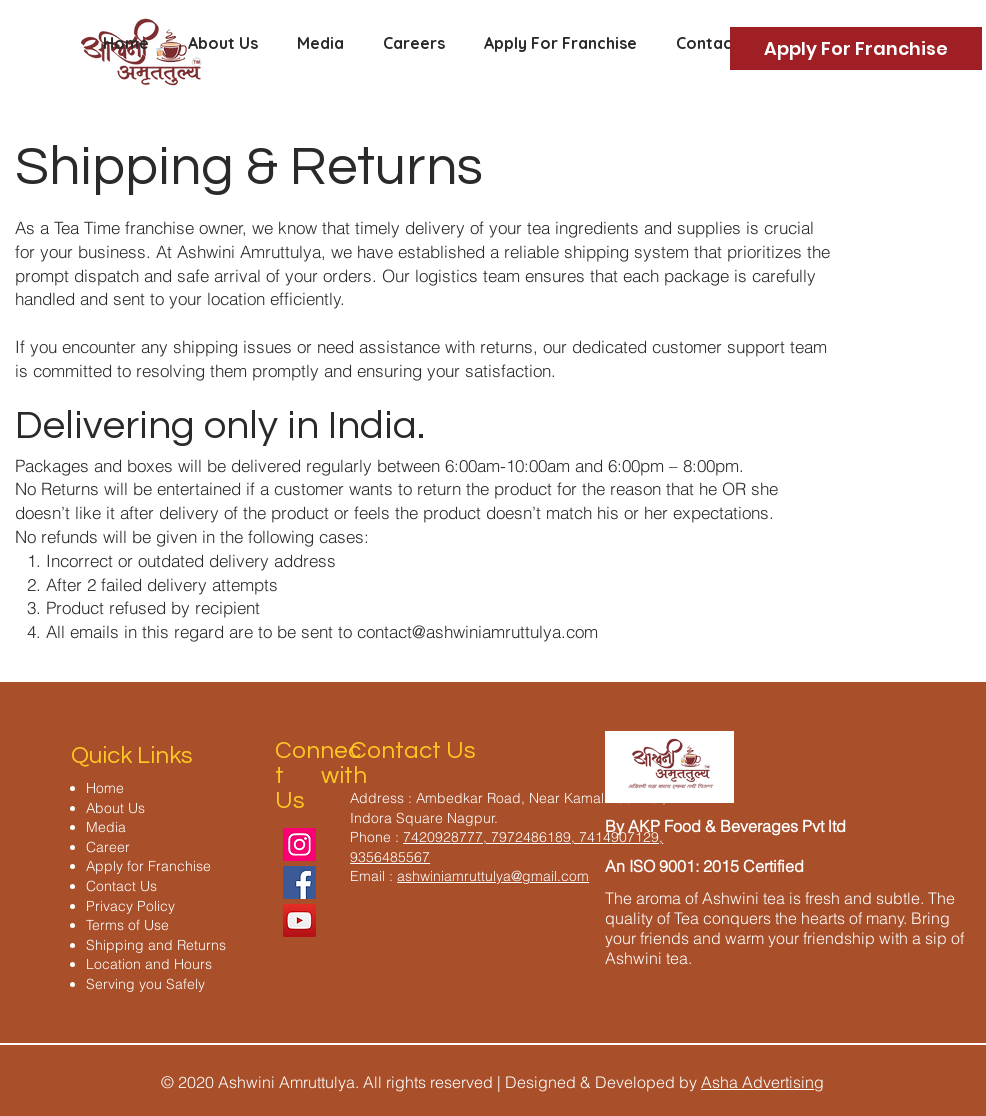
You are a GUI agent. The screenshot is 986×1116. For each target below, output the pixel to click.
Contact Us (121, 886)
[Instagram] (299, 844)
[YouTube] (299, 920)
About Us (115, 808)
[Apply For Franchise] (856, 48)
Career (108, 847)
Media (106, 827)
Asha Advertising (762, 1082)
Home (105, 788)
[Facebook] (299, 882)
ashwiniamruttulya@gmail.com (493, 876)
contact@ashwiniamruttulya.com (477, 631)
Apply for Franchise (148, 866)
